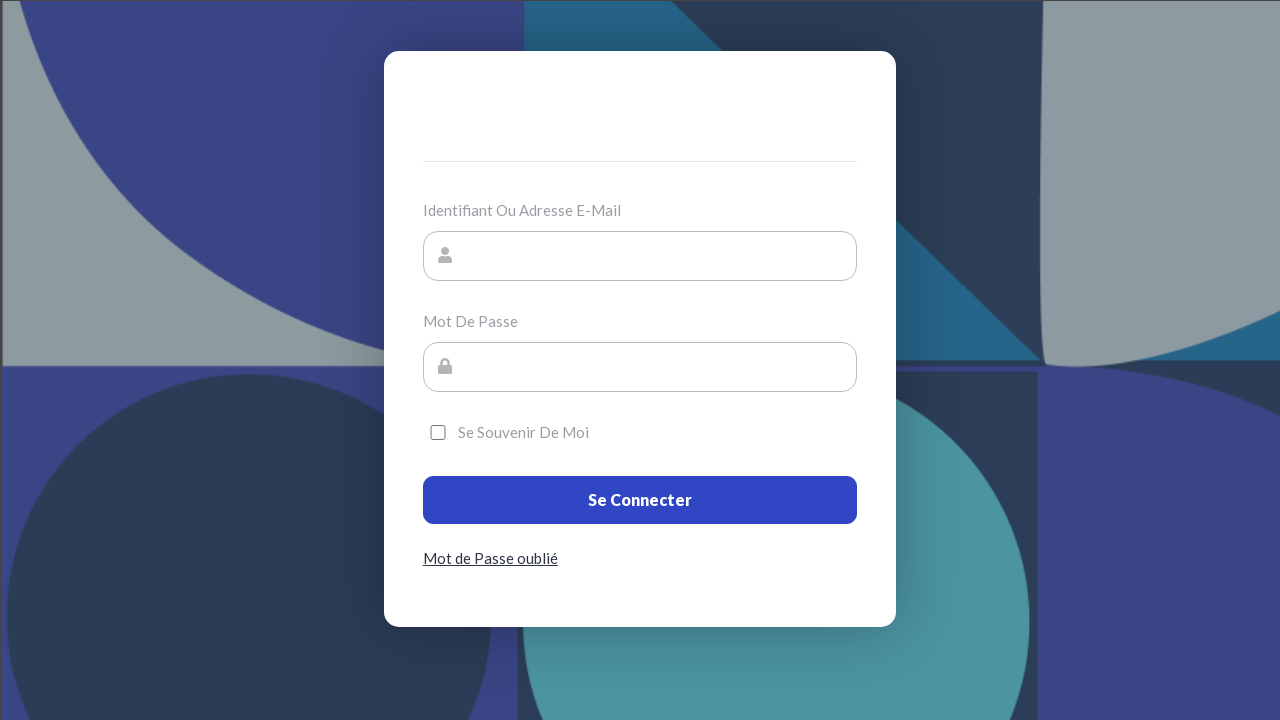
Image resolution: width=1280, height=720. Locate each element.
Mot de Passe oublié (490, 558)
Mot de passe (470, 321)
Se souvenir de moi (506, 432)
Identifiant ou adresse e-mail (522, 210)
